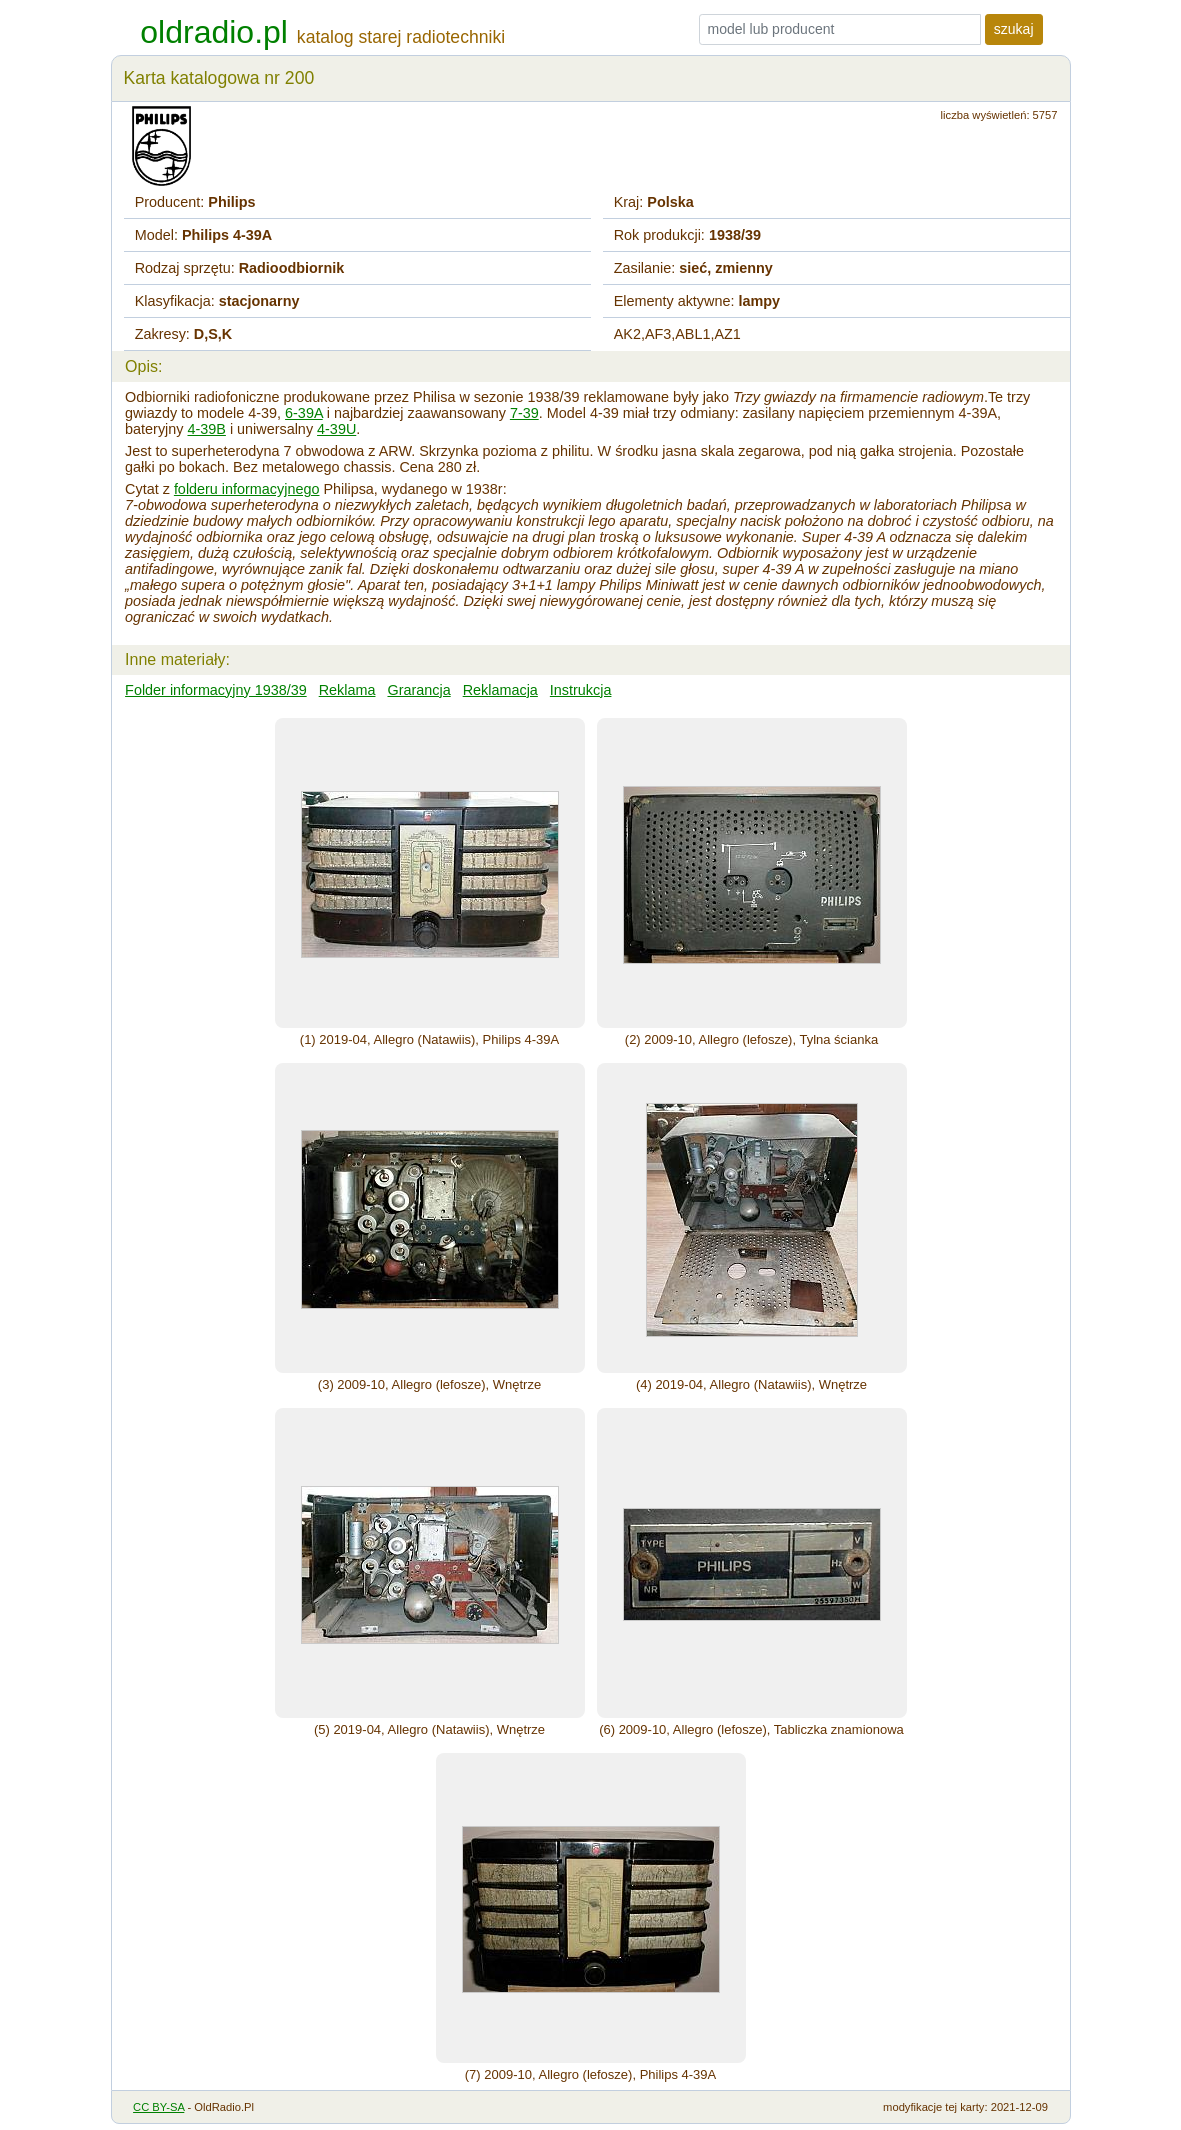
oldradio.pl (214, 32)
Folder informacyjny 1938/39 (216, 690)
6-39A (304, 413)
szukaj (1014, 29)
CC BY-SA (158, 2107)
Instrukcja (581, 690)
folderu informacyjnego (247, 489)
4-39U (336, 429)
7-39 (524, 413)
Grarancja (418, 690)
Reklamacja (500, 690)
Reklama (347, 690)
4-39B (206, 429)
